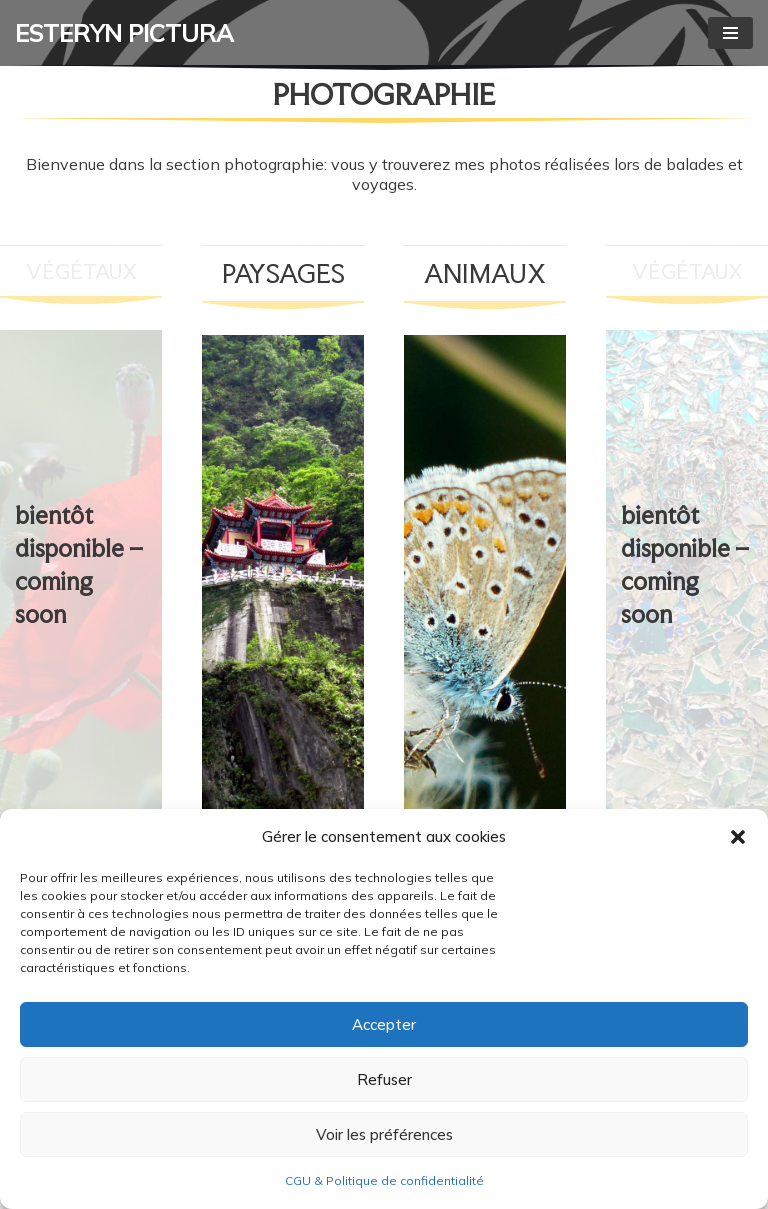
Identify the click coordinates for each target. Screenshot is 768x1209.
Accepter (384, 1024)
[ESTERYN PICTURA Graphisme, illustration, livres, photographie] (124, 33)
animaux (485, 273)
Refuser (384, 1079)
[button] (738, 837)
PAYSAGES (283, 273)
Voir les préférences (384, 1134)
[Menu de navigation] (730, 33)
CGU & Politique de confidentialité (384, 1180)
